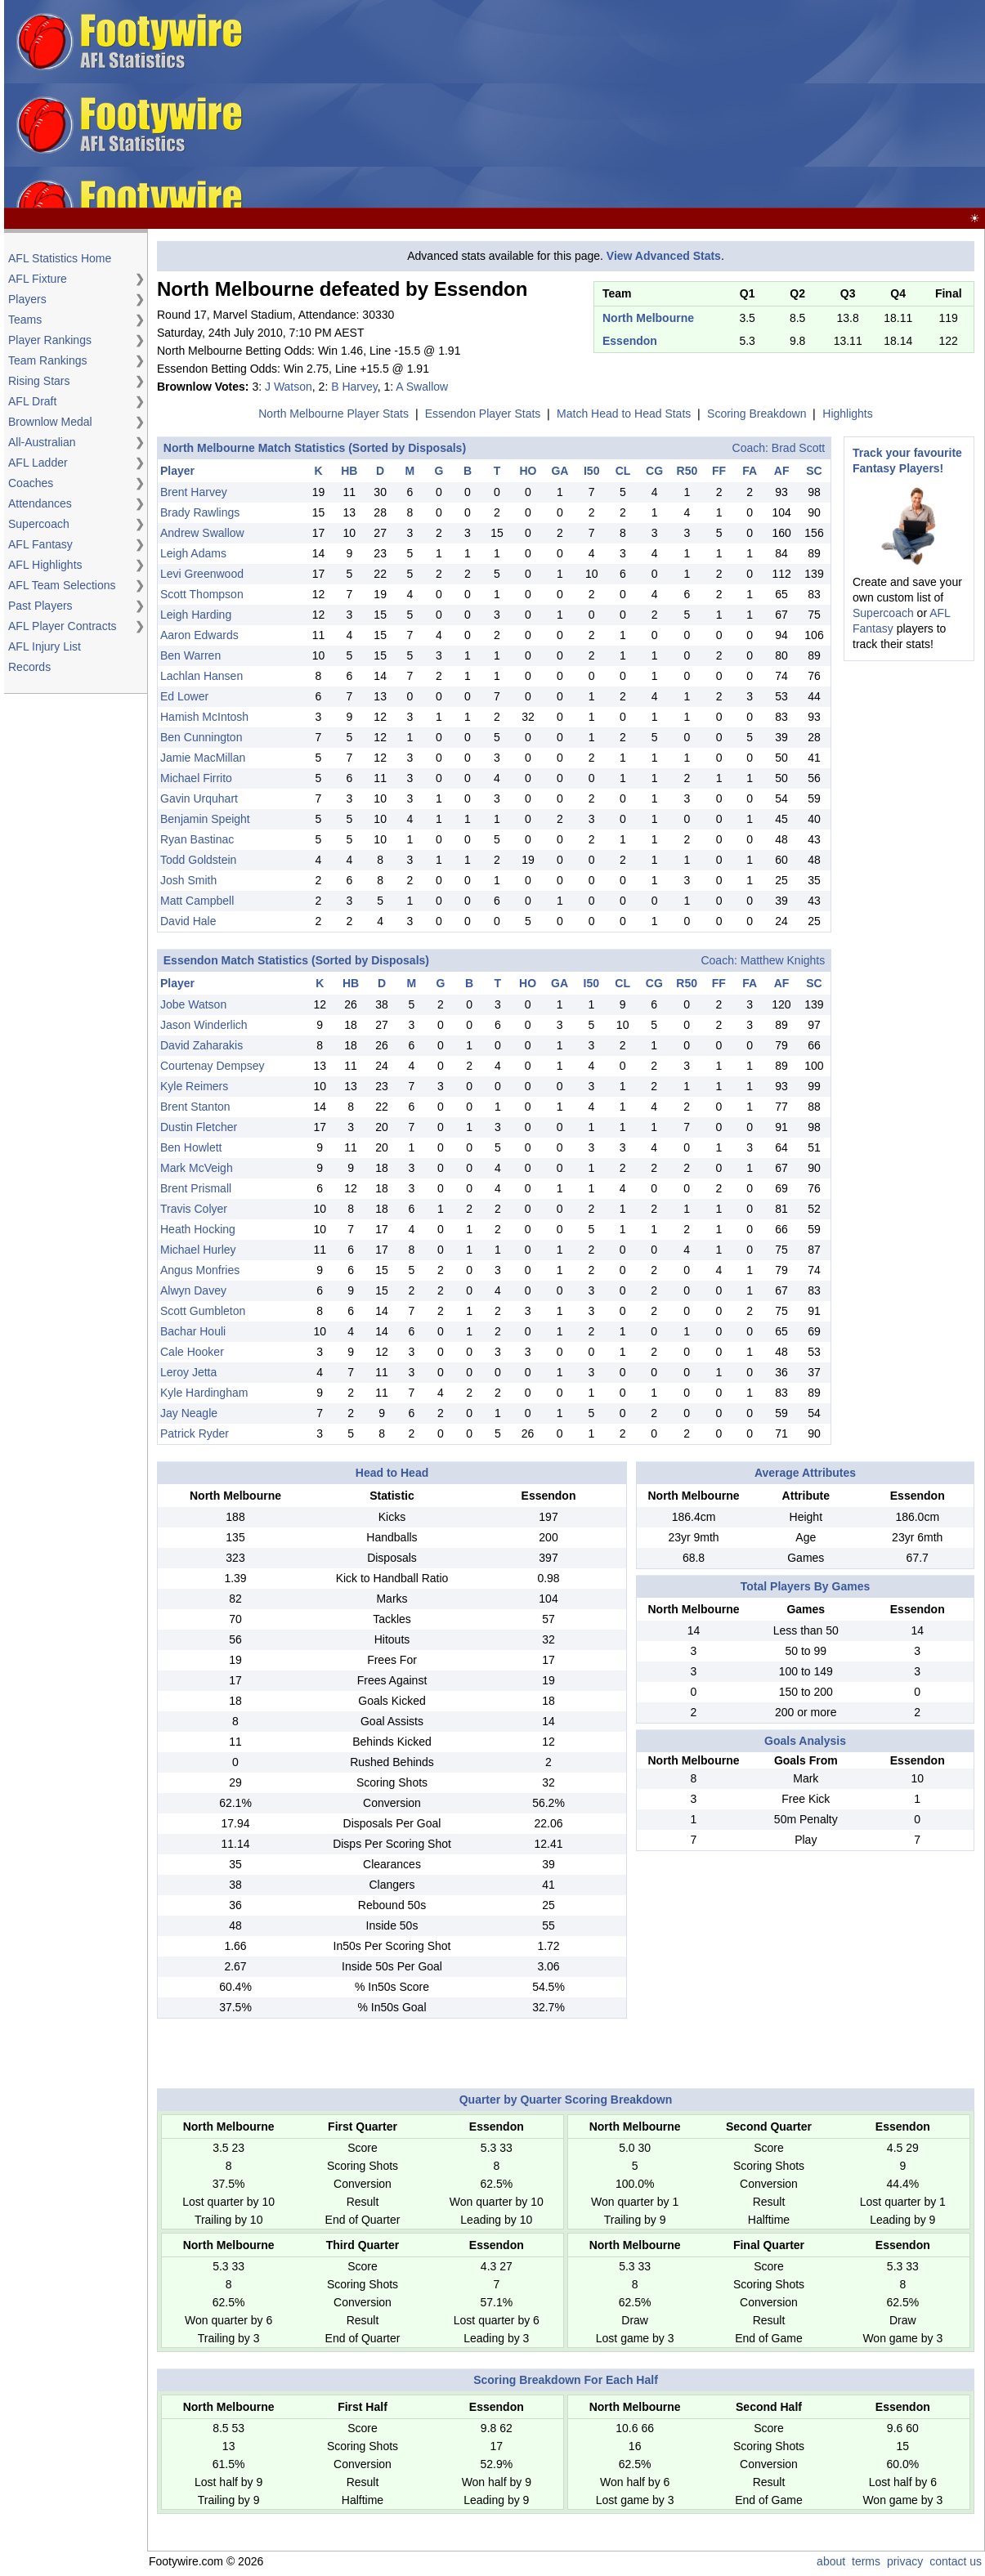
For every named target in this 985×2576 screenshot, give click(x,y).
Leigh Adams (193, 553)
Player (177, 470)
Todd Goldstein (198, 859)
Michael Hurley (198, 1249)
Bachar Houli (193, 1331)
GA (559, 470)
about (831, 2561)
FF (719, 470)
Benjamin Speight (205, 818)
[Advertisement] (618, 104)
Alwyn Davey (193, 1290)
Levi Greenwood (202, 573)
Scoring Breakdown (756, 413)
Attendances (40, 503)
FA (749, 470)
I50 (591, 470)
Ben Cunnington (201, 737)
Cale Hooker (192, 1351)
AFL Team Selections (62, 585)
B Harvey (354, 386)
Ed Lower (184, 696)
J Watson (288, 386)
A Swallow (422, 386)
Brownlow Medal (50, 421)
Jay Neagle (188, 1413)
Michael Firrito (196, 778)
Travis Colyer (193, 1208)
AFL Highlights (45, 564)
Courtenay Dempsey (212, 1065)
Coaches (30, 483)
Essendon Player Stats (483, 413)
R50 (687, 470)
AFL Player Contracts (62, 626)
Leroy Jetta (188, 1372)
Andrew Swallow (202, 532)
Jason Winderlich (204, 1024)
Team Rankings (47, 360)
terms (866, 2561)
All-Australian (41, 442)
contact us (955, 2561)
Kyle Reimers (194, 1086)
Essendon (629, 340)
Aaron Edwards (199, 635)
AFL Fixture (37, 278)
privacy (905, 2561)
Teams (25, 319)
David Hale (188, 921)
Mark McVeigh (196, 1167)
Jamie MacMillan (202, 757)
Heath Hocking (197, 1229)
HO (527, 470)
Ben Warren (190, 655)
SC (814, 470)
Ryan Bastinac (197, 839)
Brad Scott (798, 447)
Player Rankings (50, 340)
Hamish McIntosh (204, 716)
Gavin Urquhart (199, 798)
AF (782, 470)
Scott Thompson (202, 594)
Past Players (40, 605)
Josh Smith (188, 880)
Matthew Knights (783, 960)
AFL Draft (32, 401)
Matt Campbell (197, 900)
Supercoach (38, 523)
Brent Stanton (195, 1106)
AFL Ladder (38, 462)
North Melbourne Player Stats (333, 413)
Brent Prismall (195, 1188)
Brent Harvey (193, 492)
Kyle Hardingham (204, 1392)
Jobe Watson (193, 1004)
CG (654, 470)
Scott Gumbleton (202, 1310)
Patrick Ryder (194, 1433)
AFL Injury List (44, 646)
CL (623, 470)
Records (29, 666)
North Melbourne (648, 317)
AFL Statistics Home (59, 258)
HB (349, 470)
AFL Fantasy (40, 544)
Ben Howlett (191, 1147)
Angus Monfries (200, 1270)
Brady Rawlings (200, 512)
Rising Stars (38, 380)
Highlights (847, 413)
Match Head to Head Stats (624, 413)
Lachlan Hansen (201, 675)
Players (27, 299)
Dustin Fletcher (198, 1127)
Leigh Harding (195, 614)
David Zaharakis (201, 1045)
